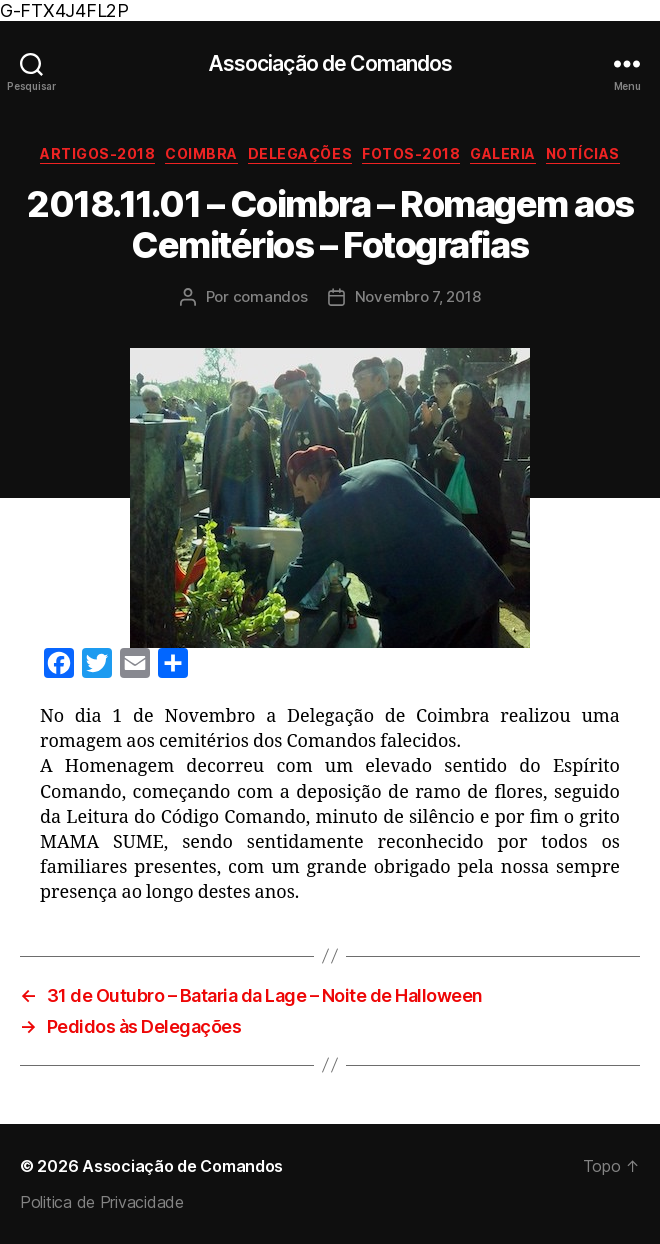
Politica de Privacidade (102, 1202)
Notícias (583, 153)
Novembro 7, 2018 (418, 296)
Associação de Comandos (330, 63)
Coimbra (201, 153)
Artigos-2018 (97, 153)
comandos (270, 296)
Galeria (503, 153)
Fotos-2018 (411, 153)
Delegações (300, 153)
